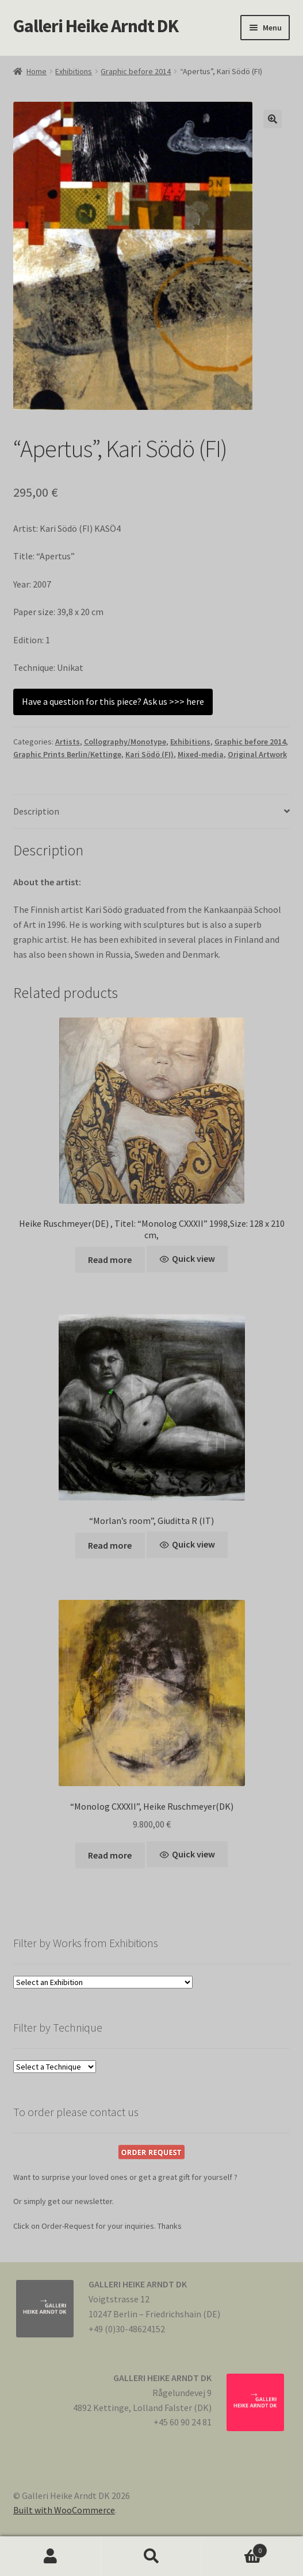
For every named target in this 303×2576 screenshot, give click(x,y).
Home (36, 71)
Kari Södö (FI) (149, 754)
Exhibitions (73, 71)
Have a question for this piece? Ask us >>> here (113, 701)
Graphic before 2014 (136, 71)
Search (151, 2556)
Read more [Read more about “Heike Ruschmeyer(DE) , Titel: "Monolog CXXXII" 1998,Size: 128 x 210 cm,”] (110, 1259)
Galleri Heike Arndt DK (95, 25)
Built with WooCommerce (64, 2510)
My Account (50, 2556)
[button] (272, 119)
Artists (67, 741)
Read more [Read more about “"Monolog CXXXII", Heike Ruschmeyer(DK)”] (110, 1855)
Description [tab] (36, 811)
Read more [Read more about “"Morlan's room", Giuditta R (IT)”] (110, 1545)
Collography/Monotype (125, 741)
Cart (234, 2548)
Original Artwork (257, 754)
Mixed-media (201, 754)
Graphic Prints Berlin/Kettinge (67, 754)
